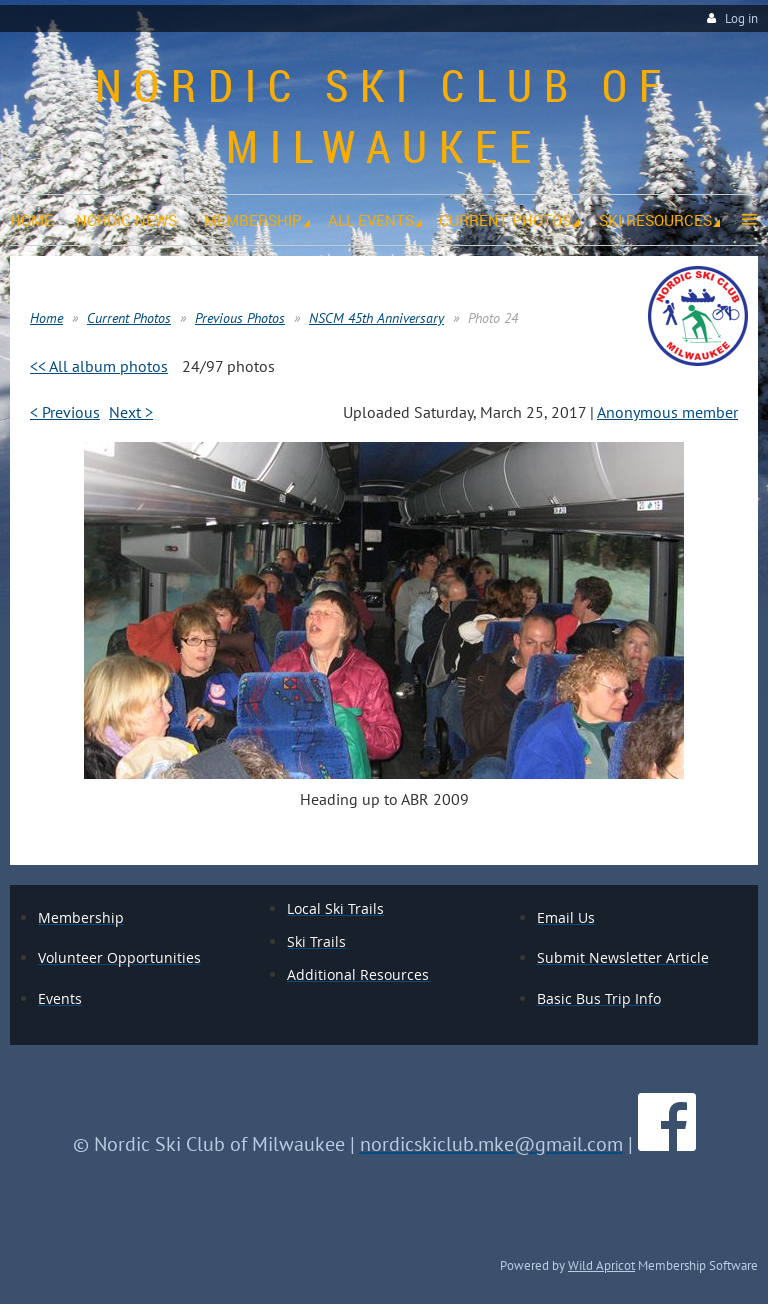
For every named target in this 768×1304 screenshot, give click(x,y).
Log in (741, 18)
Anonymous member (667, 412)
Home (46, 318)
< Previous (65, 412)
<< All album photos (99, 366)
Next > (131, 412)
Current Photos (129, 318)
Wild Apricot (601, 1265)
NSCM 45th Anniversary (376, 318)
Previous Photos (240, 318)
